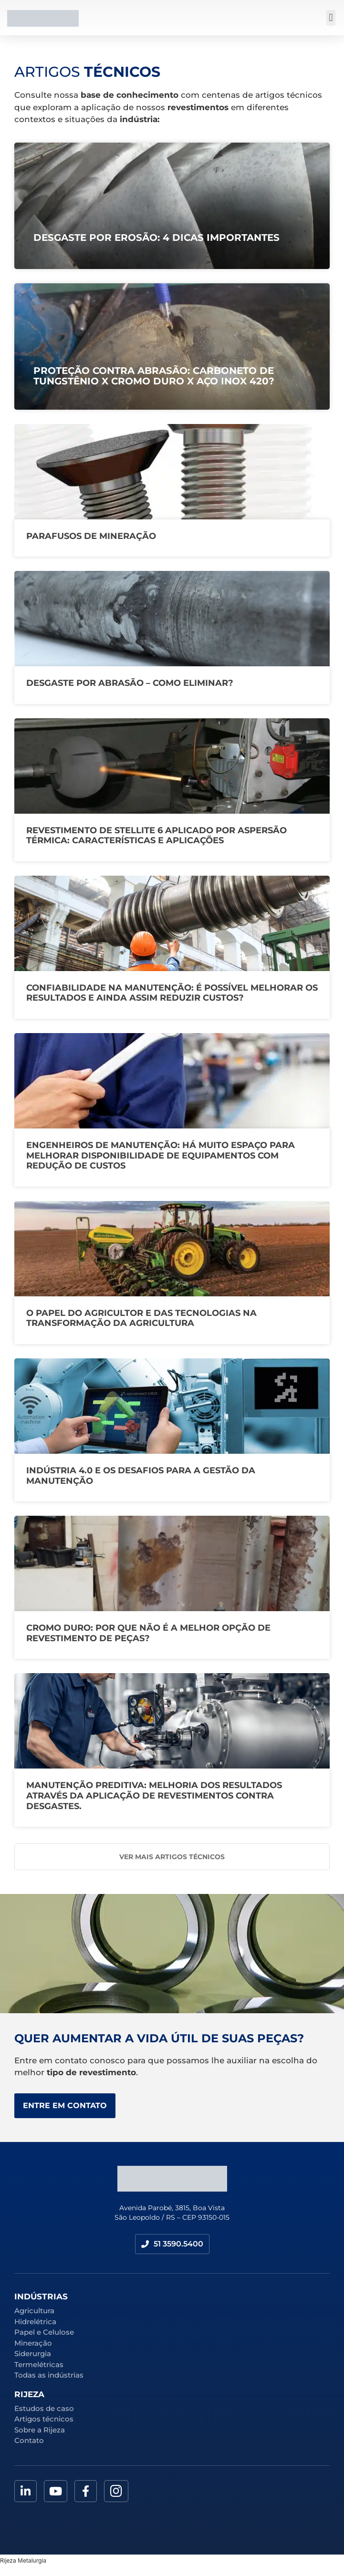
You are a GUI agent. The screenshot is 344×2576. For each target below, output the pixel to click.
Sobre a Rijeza (39, 2429)
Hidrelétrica (35, 2321)
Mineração (33, 2343)
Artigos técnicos (43, 2418)
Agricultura (34, 2310)
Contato (29, 2440)
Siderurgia (32, 2353)
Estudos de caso (44, 2408)
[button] (330, 18)
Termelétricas (38, 2364)
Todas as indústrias (48, 2374)
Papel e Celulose (44, 2332)
